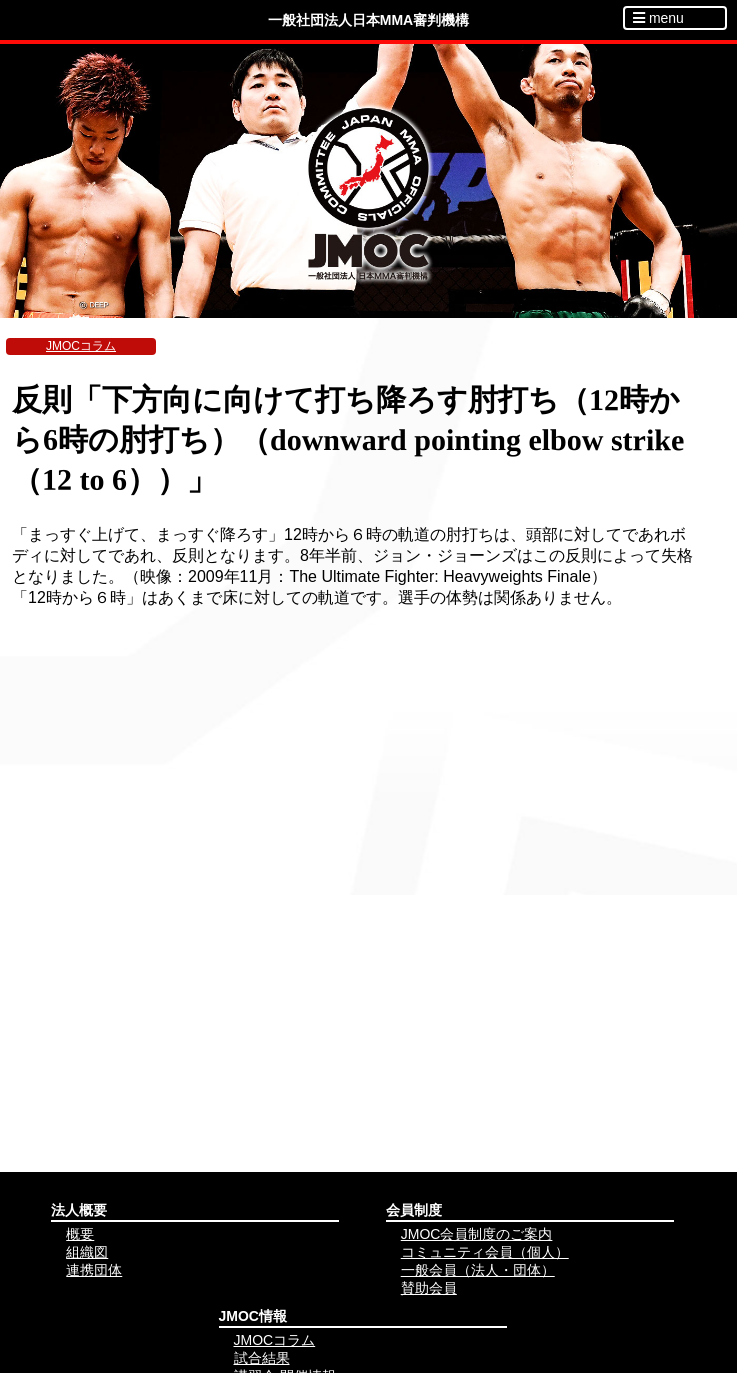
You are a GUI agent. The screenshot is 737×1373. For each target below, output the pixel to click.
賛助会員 (429, 1288)
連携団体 (94, 1270)
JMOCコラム (81, 346)
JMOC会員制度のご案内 (477, 1234)
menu (658, 18)
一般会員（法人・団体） (478, 1270)
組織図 (87, 1252)
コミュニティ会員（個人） (485, 1252)
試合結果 (262, 1358)
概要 (80, 1234)
